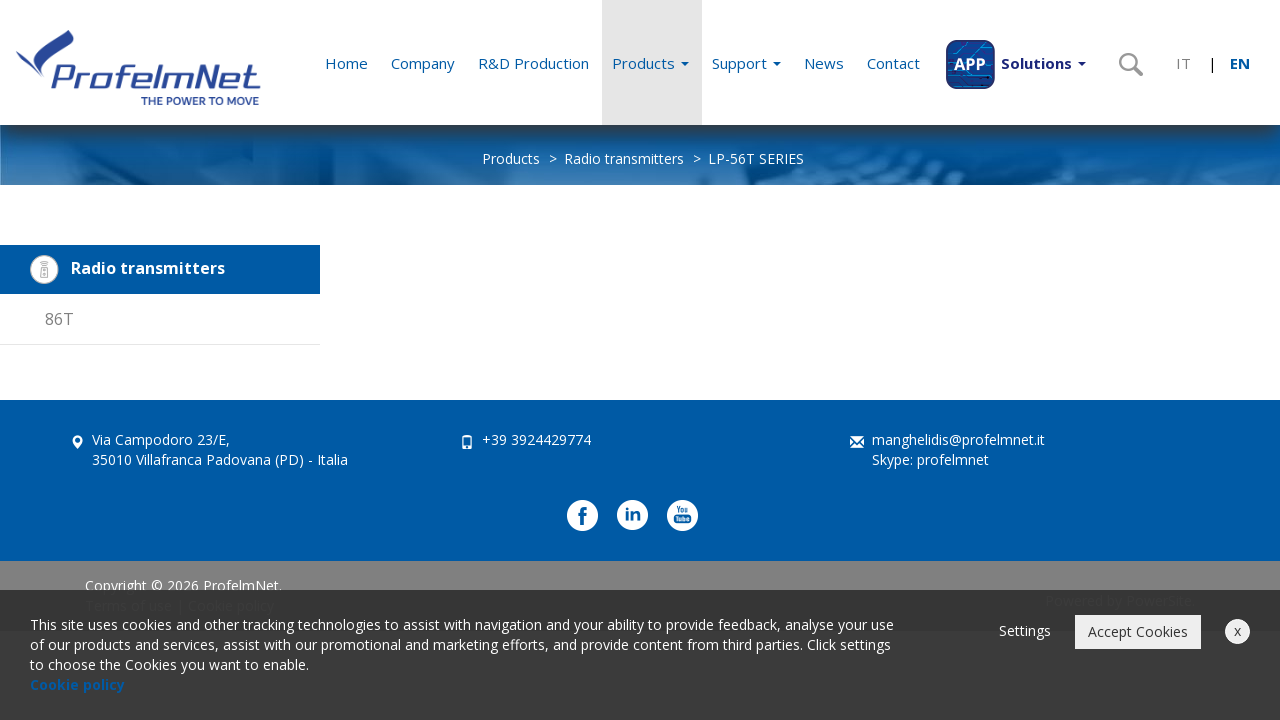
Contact (893, 63)
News (824, 63)
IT (1183, 63)
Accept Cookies (1138, 631)
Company (423, 63)
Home (346, 63)
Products (650, 63)
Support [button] (746, 63)
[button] (1016, 62)
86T (59, 319)
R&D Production (533, 63)
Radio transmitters (624, 158)
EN (1240, 63)
